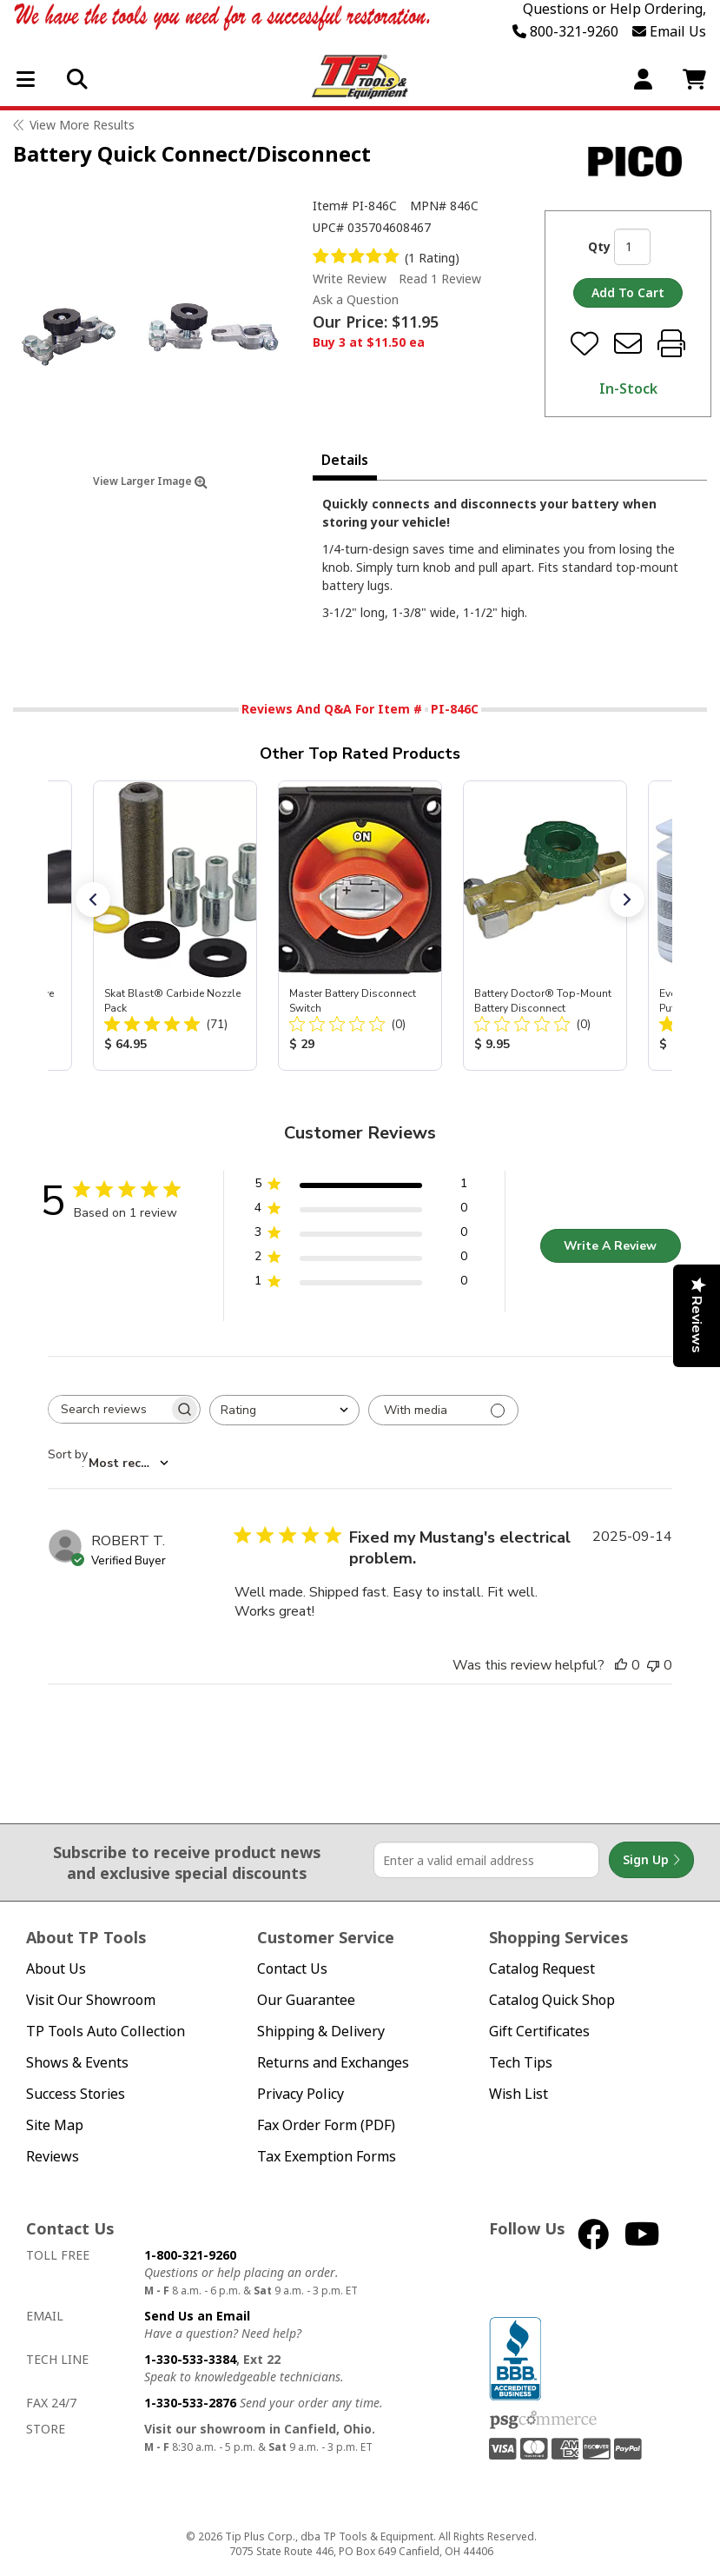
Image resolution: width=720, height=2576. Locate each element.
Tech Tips (520, 2063)
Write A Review (610, 1246)
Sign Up (651, 1860)
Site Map (54, 2125)
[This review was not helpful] (653, 1665)
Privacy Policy (300, 2094)
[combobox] (284, 1410)
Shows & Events (77, 2063)
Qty (599, 246)
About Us (56, 1969)
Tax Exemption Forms (326, 2157)
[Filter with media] (443, 1410)
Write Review (349, 278)
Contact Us (292, 1969)
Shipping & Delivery (321, 2031)
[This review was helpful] (621, 1665)
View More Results (82, 124)
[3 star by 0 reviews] (360, 1235)
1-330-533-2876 (190, 2402)
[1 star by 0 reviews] (360, 1284)
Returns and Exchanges (333, 2063)
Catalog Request (542, 1969)
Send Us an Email (197, 2315)
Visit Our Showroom (90, 2000)
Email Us (669, 31)
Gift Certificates (539, 2031)
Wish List (518, 2094)
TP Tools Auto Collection (105, 2031)
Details (344, 459)
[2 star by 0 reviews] (360, 1260)
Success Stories (75, 2094)
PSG (543, 2420)
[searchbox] (108, 1409)
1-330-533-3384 (190, 2359)
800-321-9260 (565, 31)
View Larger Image (150, 481)
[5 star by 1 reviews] (360, 1187)
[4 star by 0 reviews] (360, 1211)
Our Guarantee (306, 2000)
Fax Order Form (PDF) (326, 2125)
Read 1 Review (440, 278)
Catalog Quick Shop (552, 2000)
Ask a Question (356, 300)
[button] (93, 899)
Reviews (52, 2157)
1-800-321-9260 (190, 2255)
